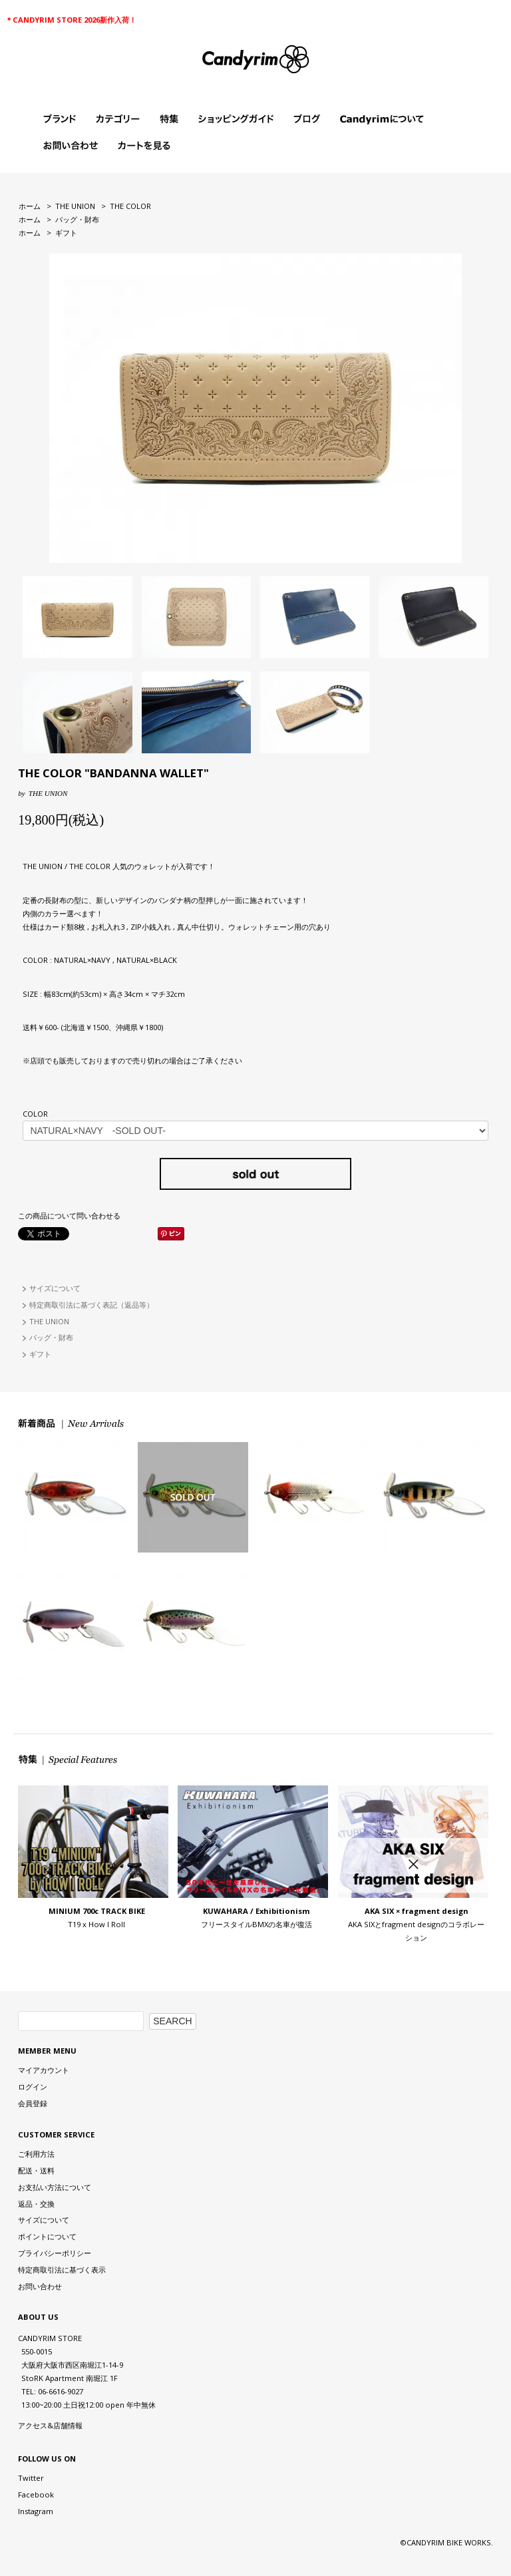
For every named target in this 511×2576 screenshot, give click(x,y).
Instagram (35, 2511)
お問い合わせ (40, 2286)
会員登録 (32, 2103)
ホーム (30, 206)
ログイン (32, 2087)
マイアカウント (43, 2070)
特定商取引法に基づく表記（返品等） (91, 1305)
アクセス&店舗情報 (50, 2425)
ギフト (66, 233)
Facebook (36, 2494)
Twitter (31, 2478)
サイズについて (55, 1288)
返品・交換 (36, 2204)
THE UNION (75, 206)
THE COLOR (130, 206)
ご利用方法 (36, 2154)
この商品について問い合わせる (69, 1215)
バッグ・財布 (77, 219)
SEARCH (172, 2021)
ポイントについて (47, 2236)
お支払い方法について (54, 2187)
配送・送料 (36, 2170)
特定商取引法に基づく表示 (62, 2270)
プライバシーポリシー (54, 2253)
